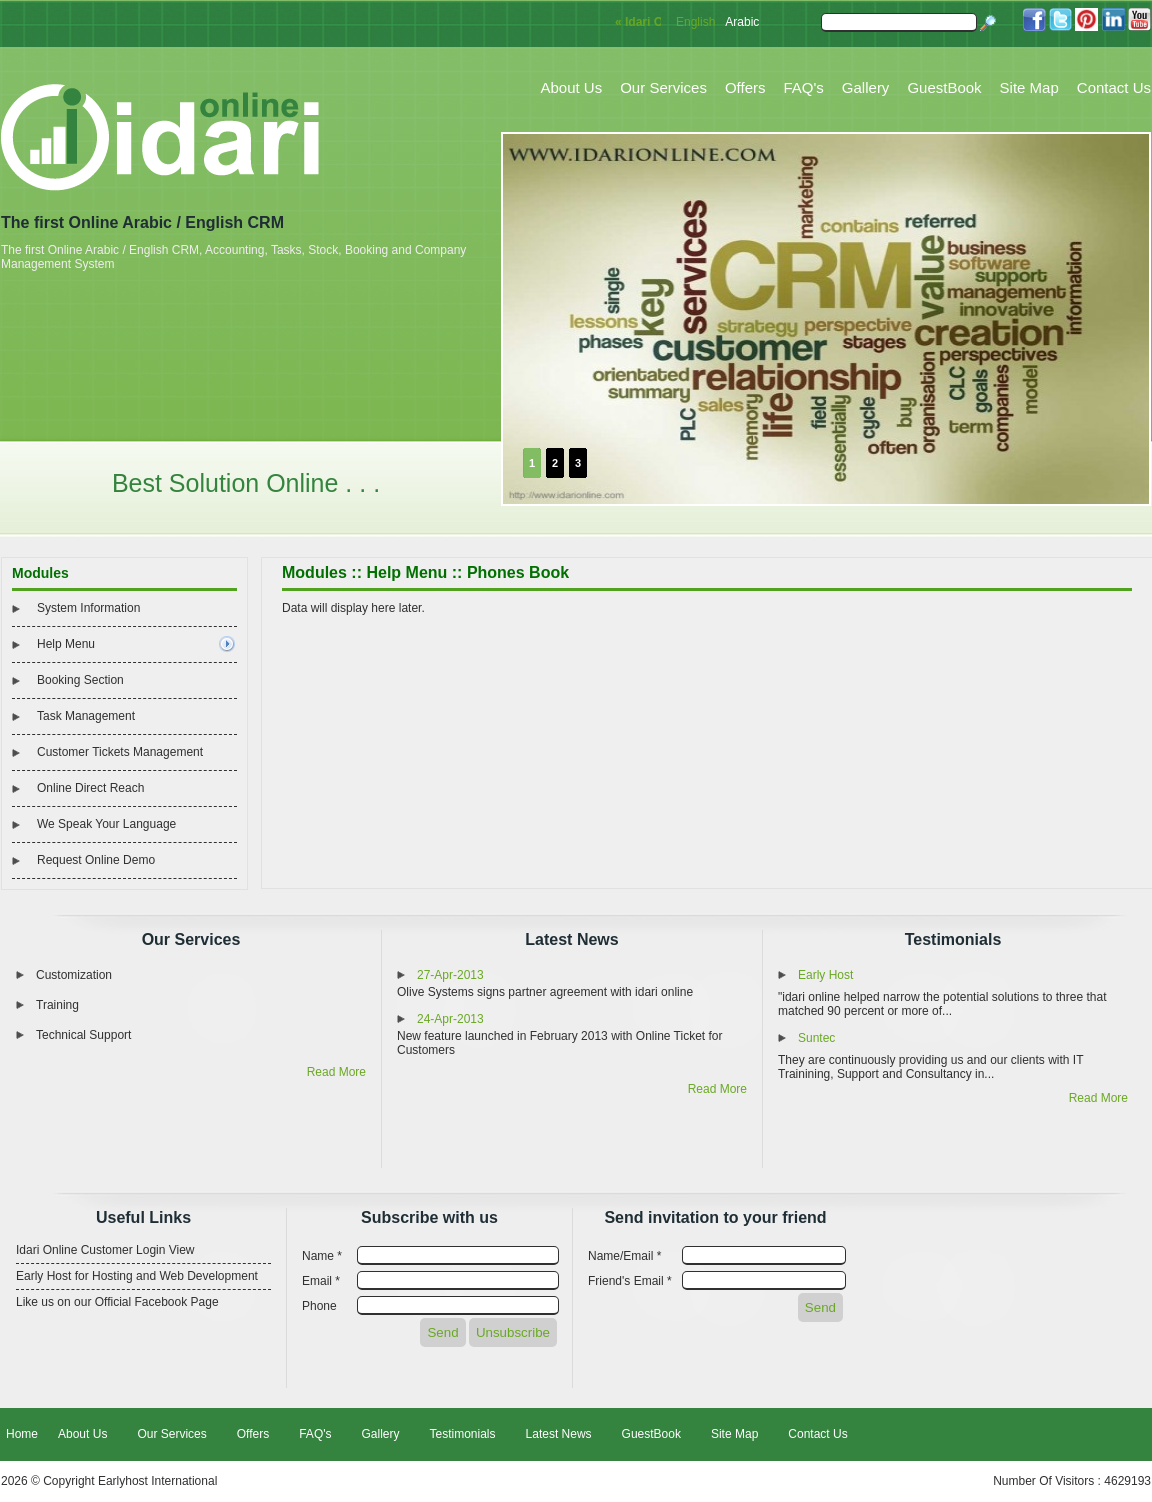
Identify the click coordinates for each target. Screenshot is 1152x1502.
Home (22, 1434)
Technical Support (83, 1035)
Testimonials (953, 939)
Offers (745, 87)
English (695, 22)
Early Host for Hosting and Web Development (137, 1276)
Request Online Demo (96, 860)
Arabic (742, 22)
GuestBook (944, 87)
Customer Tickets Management (120, 752)
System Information (88, 608)
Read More (336, 1072)
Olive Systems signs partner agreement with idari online (545, 992)
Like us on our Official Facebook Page (117, 1302)
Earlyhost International (157, 1481)
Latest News (571, 939)
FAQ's (803, 87)
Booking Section (80, 680)
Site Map (1029, 87)
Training (57, 1005)
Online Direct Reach (90, 788)
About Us (572, 87)
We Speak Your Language (106, 824)
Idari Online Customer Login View (105, 1250)
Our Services (663, 87)
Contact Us (1114, 87)
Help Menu (66, 644)
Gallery (866, 87)
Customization (74, 975)
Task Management (86, 716)
